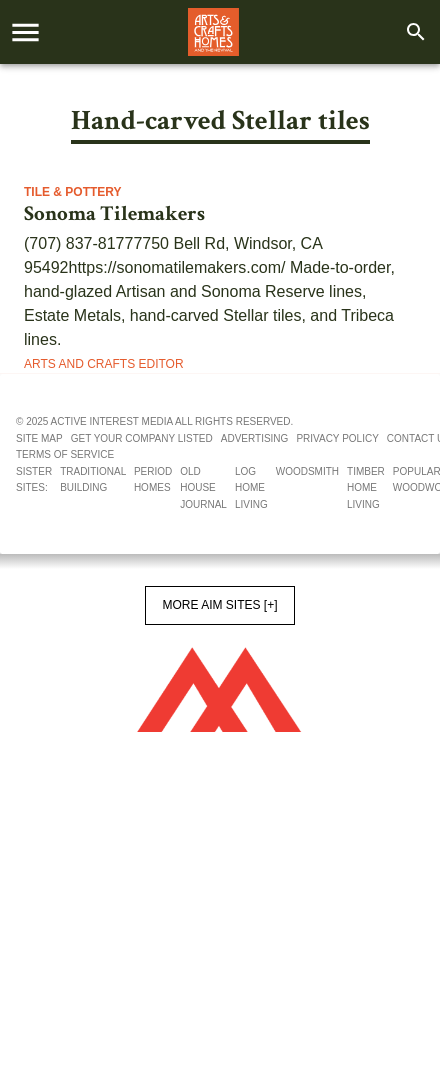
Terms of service (65, 454)
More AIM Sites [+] (219, 605)
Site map (39, 438)
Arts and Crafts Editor (104, 364)
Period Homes (153, 480)
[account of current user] (25, 32)
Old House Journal (203, 488)
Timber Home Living (366, 488)
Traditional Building (93, 480)
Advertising (255, 438)
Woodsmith (307, 471)
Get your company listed (142, 438)
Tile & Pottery (73, 192)
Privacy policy (337, 438)
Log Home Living (251, 488)
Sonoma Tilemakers (114, 214)
